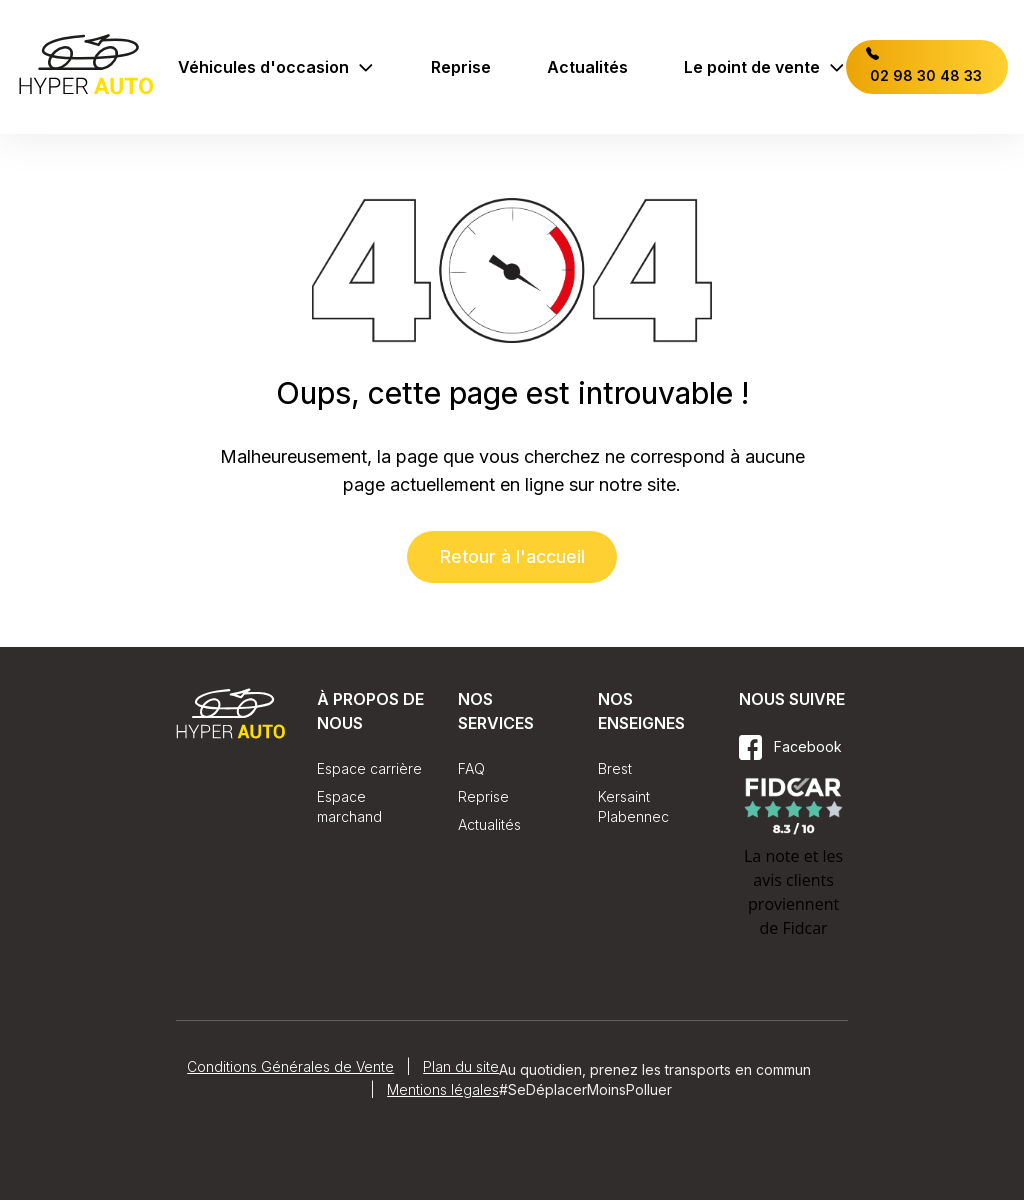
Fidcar (804, 928)
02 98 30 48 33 (924, 65)
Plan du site (461, 1066)
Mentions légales (443, 1089)
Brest (615, 768)
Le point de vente (765, 67)
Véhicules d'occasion (276, 67)
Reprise (461, 67)
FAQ (471, 768)
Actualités (587, 67)
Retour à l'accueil (512, 556)
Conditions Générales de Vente (290, 1066)
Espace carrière (369, 768)
